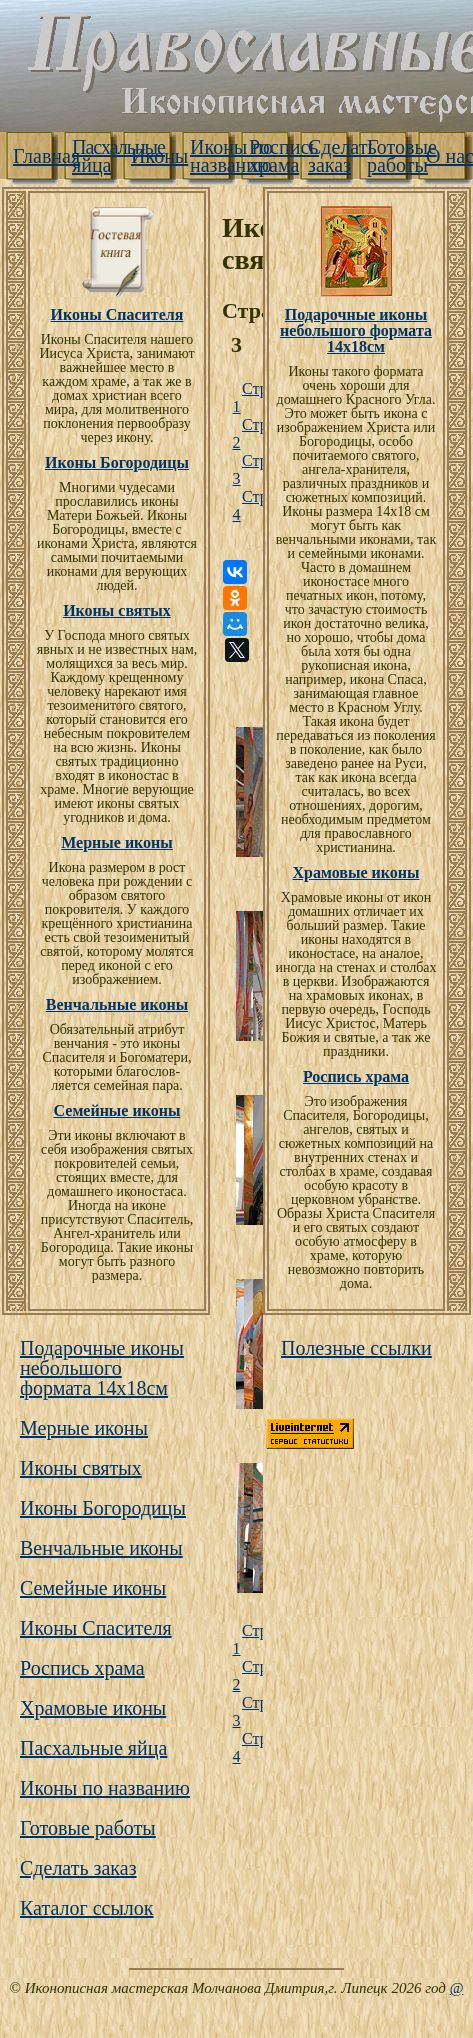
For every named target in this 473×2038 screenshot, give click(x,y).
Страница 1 (242, 397)
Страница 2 (242, 433)
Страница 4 (242, 505)
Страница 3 (242, 469)
